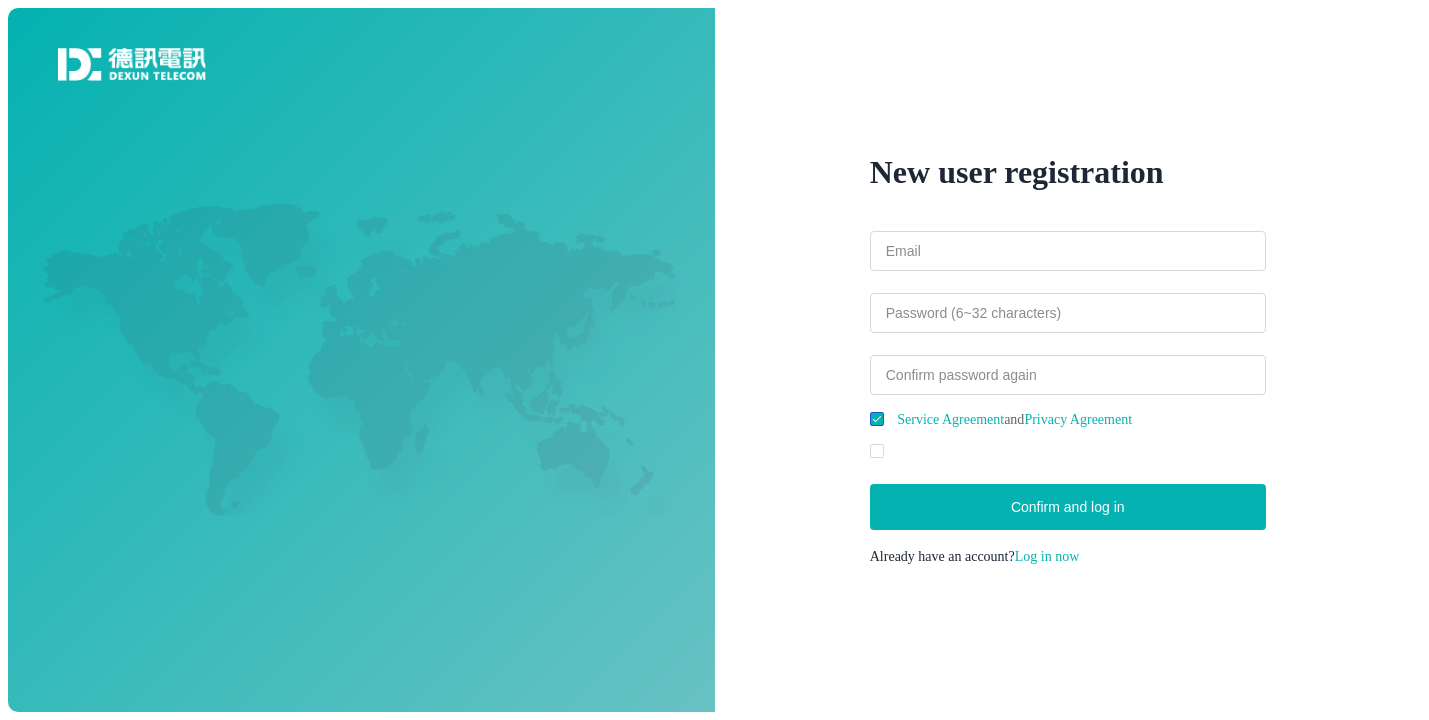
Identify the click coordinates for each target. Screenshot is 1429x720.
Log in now (1047, 556)
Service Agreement (950, 419)
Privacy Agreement (1078, 419)
